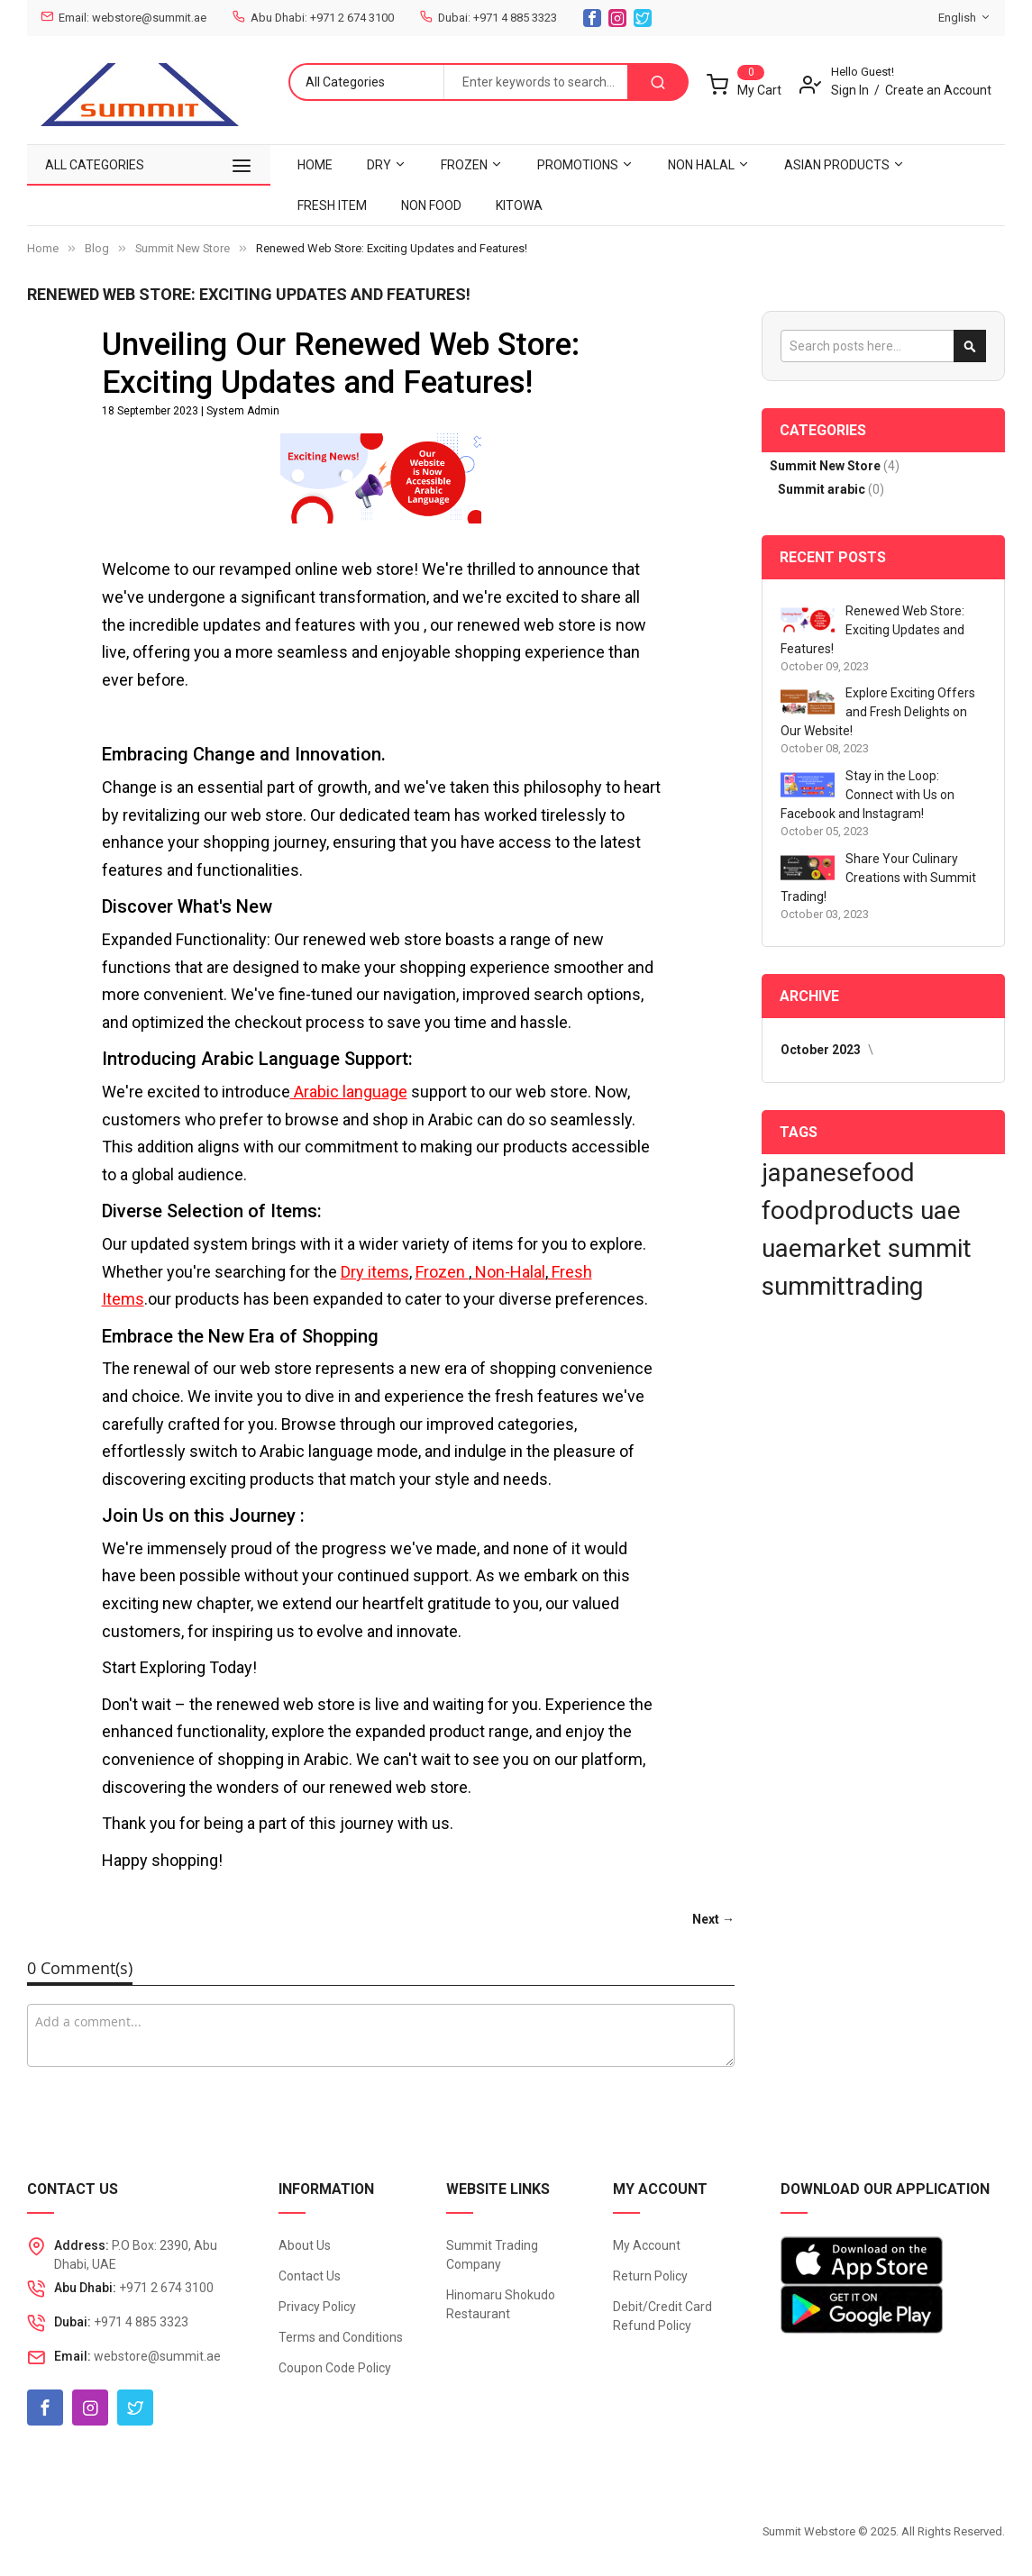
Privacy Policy (317, 2306)
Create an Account (938, 90)
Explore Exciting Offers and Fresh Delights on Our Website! (878, 712)
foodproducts (841, 1210)
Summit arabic (823, 489)
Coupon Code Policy (335, 2368)
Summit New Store (182, 248)
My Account (646, 2245)
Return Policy (650, 2276)
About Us (305, 2245)
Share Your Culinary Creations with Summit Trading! (878, 877)
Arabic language (348, 1091)
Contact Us (310, 2276)
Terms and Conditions (341, 2337)
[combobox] (535, 82)
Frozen (442, 1271)
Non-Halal (508, 1271)
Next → (713, 1919)
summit (930, 1248)
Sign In (850, 90)
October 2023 (822, 1049)
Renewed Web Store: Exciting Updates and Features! (872, 630)
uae (940, 1210)
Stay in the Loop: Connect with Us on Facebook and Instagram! (867, 795)
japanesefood (838, 1173)
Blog (97, 248)
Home (43, 248)
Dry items (375, 1271)
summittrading (842, 1286)
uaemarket (825, 1248)
